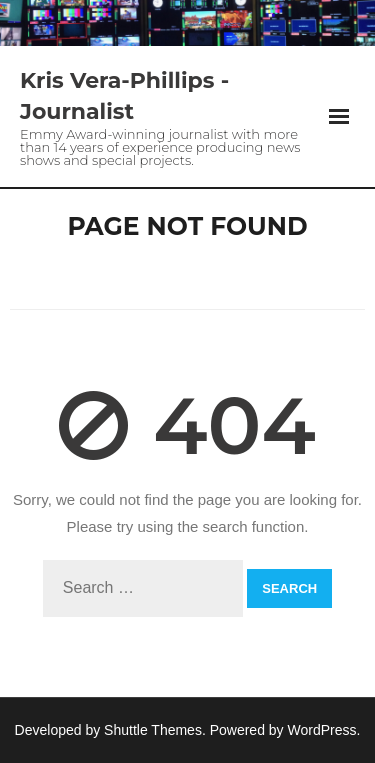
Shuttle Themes (153, 730)
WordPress (322, 730)
